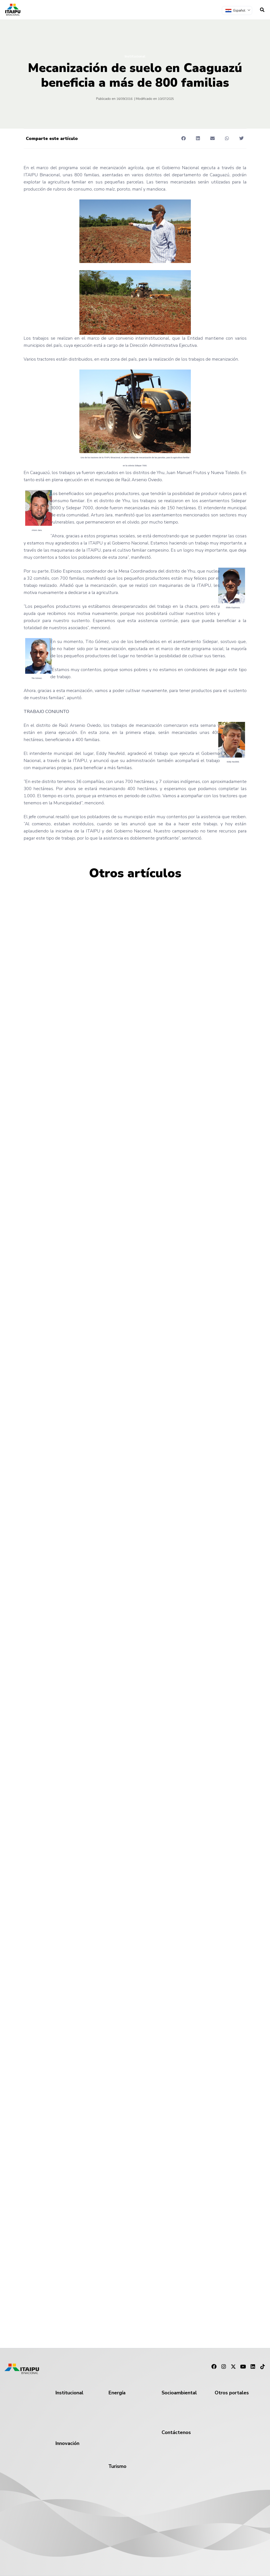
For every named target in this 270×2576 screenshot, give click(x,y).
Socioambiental (179, 2392)
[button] (184, 138)
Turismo (117, 2466)
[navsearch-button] (262, 9)
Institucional (135, 56)
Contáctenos (176, 2432)
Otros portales (232, 2392)
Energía (117, 2392)
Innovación (67, 2443)
